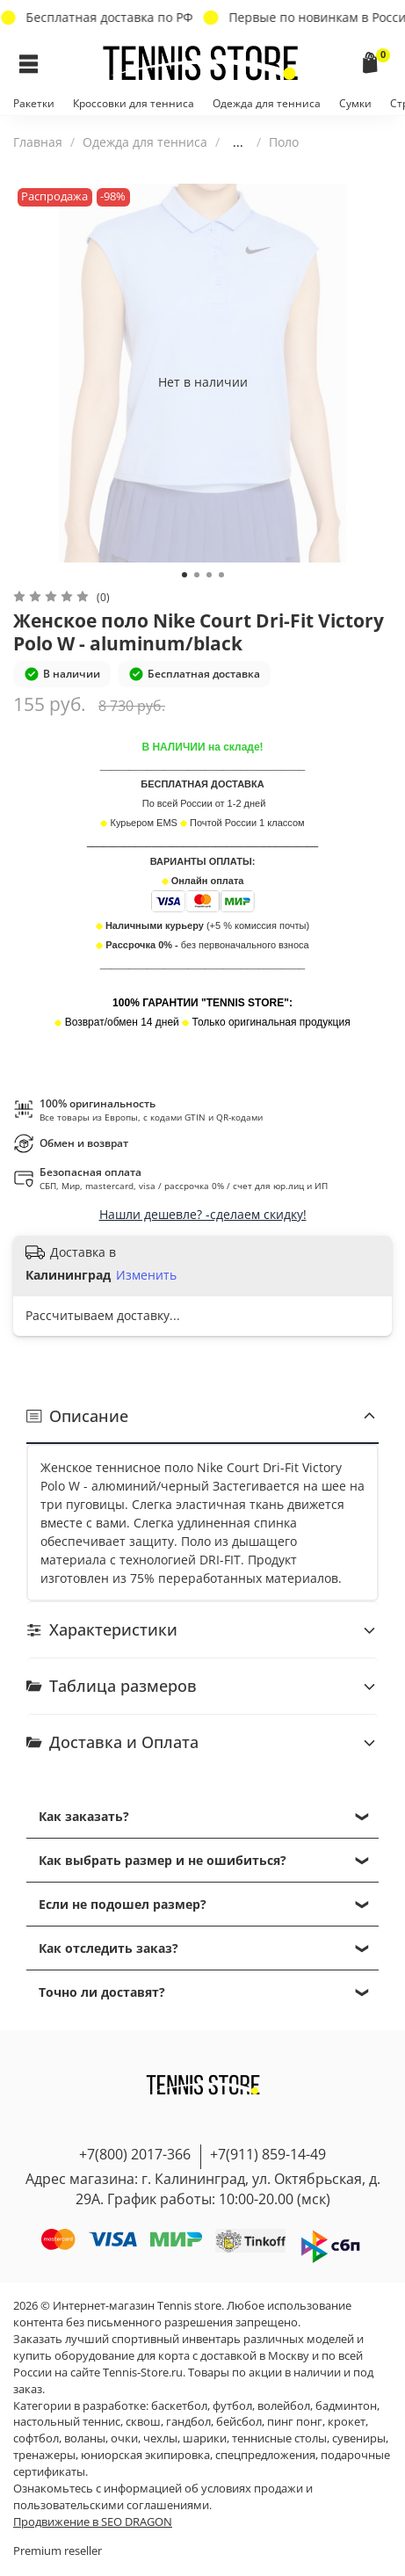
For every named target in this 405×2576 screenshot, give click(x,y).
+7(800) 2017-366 (135, 2154)
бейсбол (239, 2421)
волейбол (283, 2405)
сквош (143, 2421)
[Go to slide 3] (209, 574)
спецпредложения (265, 2455)
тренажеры (44, 2455)
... (238, 142)
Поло (284, 142)
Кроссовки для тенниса (133, 103)
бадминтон (346, 2405)
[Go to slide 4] (221, 574)
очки (124, 2438)
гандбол (188, 2421)
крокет (346, 2421)
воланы (84, 2438)
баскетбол (179, 2405)
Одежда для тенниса (267, 103)
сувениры (359, 2438)
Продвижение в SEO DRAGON (92, 2521)
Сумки (355, 103)
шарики (205, 2438)
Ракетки (33, 103)
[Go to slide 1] (184, 574)
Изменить (146, 1275)
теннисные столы (279, 2438)
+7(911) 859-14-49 (268, 2154)
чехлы (160, 2438)
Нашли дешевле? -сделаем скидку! (203, 1214)
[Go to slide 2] (196, 574)
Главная (37, 142)
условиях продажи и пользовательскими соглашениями (163, 2497)
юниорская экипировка (145, 2455)
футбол (232, 2405)
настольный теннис (66, 2421)
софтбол (36, 2438)
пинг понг (294, 2421)
